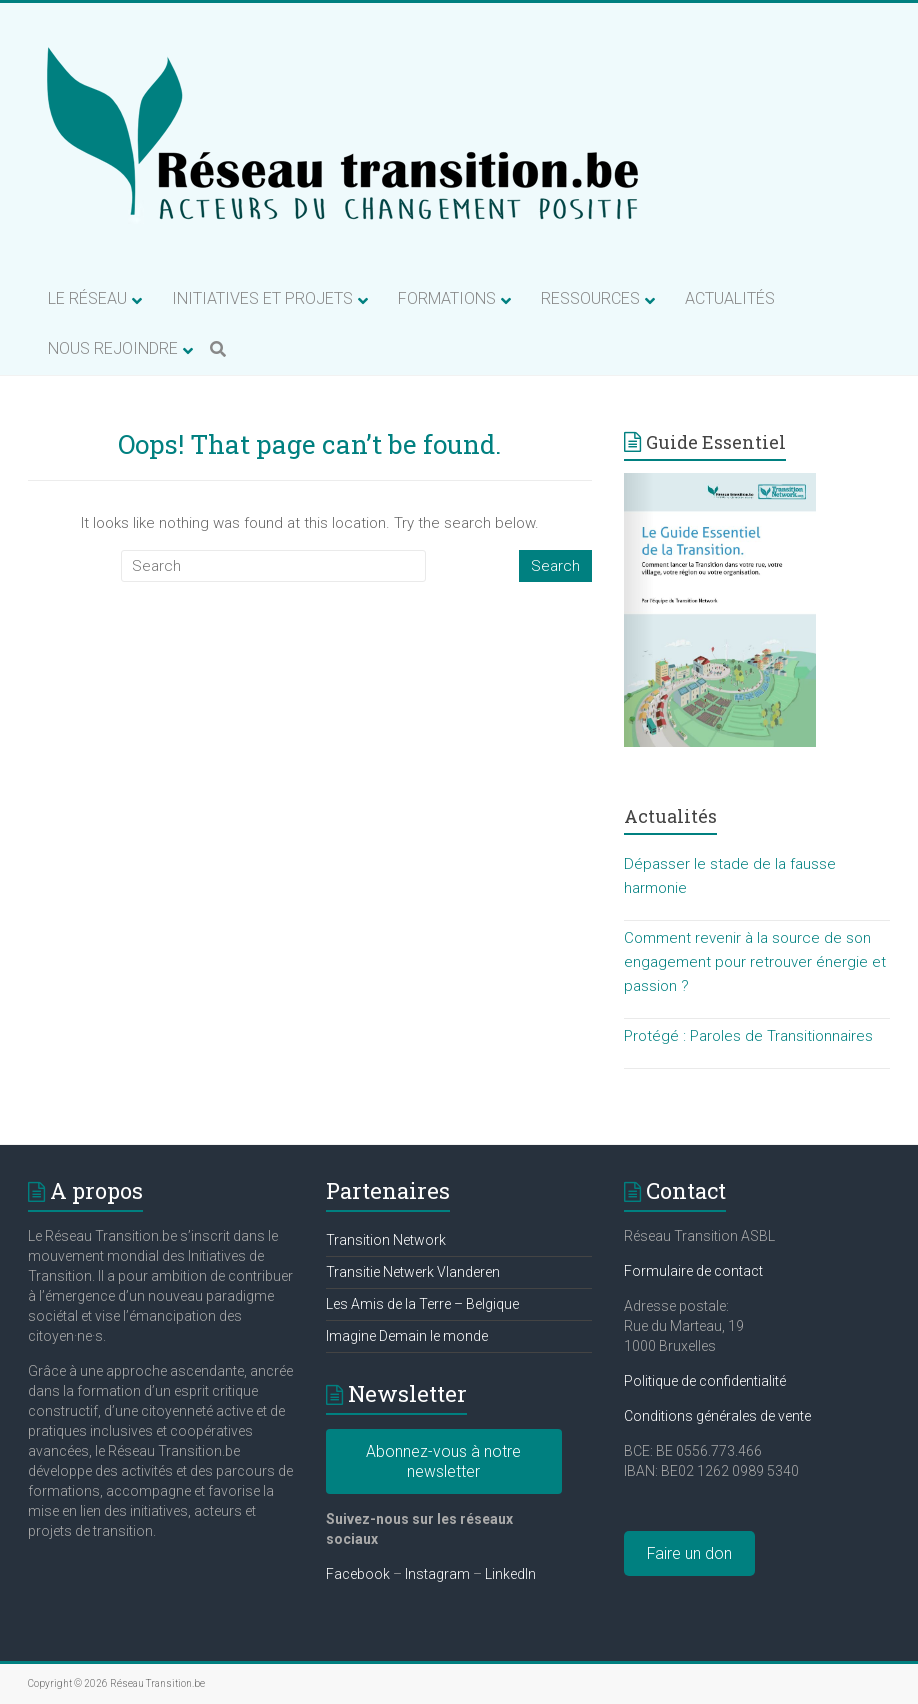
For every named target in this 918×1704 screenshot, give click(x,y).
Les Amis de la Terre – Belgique (422, 1304)
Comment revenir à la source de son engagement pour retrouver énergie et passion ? (755, 962)
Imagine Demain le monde (407, 1336)
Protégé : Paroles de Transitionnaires (748, 1036)
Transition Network (386, 1240)
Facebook (358, 1574)
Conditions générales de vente (717, 1416)
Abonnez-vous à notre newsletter (443, 1461)
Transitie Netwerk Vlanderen (413, 1272)
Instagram (437, 1574)
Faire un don (689, 1553)
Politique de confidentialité (705, 1381)
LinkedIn (510, 1574)
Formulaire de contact (693, 1271)
